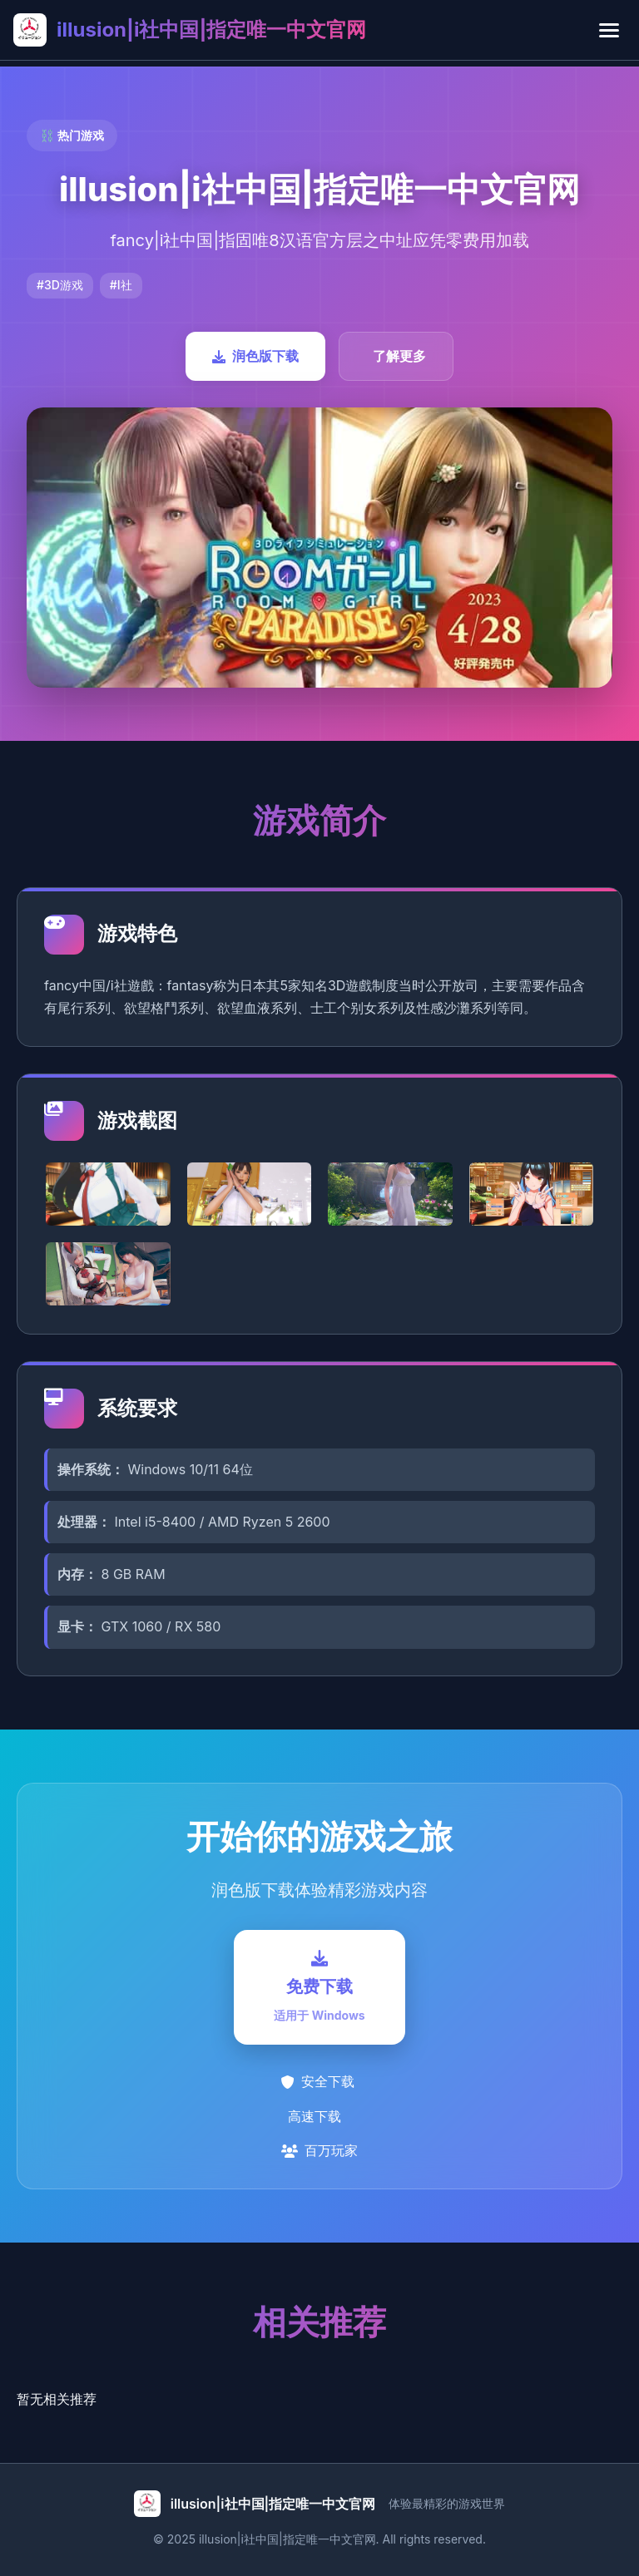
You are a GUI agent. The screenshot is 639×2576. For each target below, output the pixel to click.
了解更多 (399, 356)
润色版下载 (255, 356)
